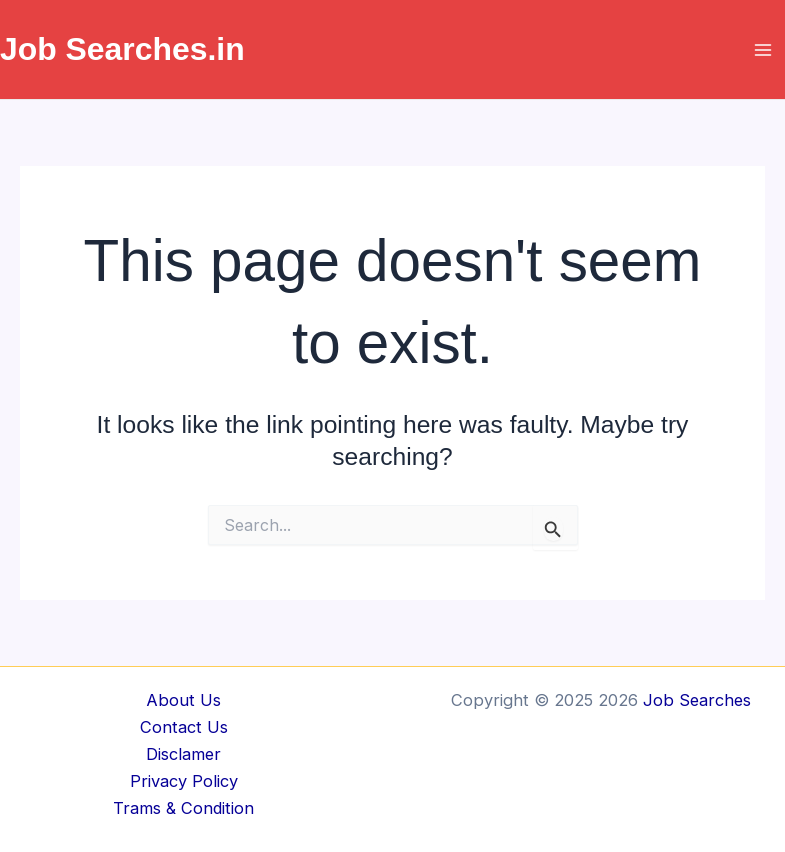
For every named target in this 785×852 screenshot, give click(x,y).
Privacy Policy (184, 781)
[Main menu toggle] (762, 49)
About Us (183, 700)
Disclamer (183, 754)
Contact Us (184, 727)
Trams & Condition (183, 808)
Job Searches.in (122, 49)
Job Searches (697, 700)
